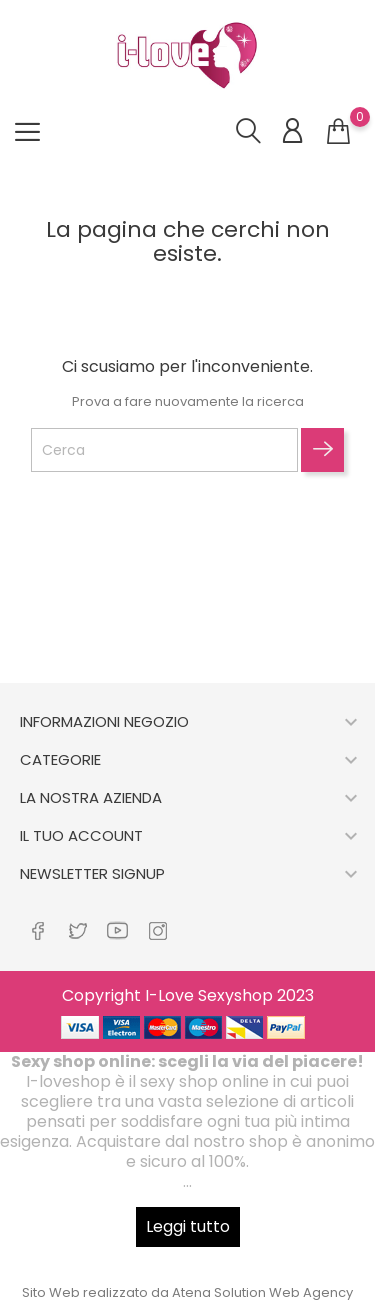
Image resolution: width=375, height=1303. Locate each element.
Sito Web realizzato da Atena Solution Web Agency (187, 1292)
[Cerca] (164, 450)
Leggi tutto (188, 1226)
